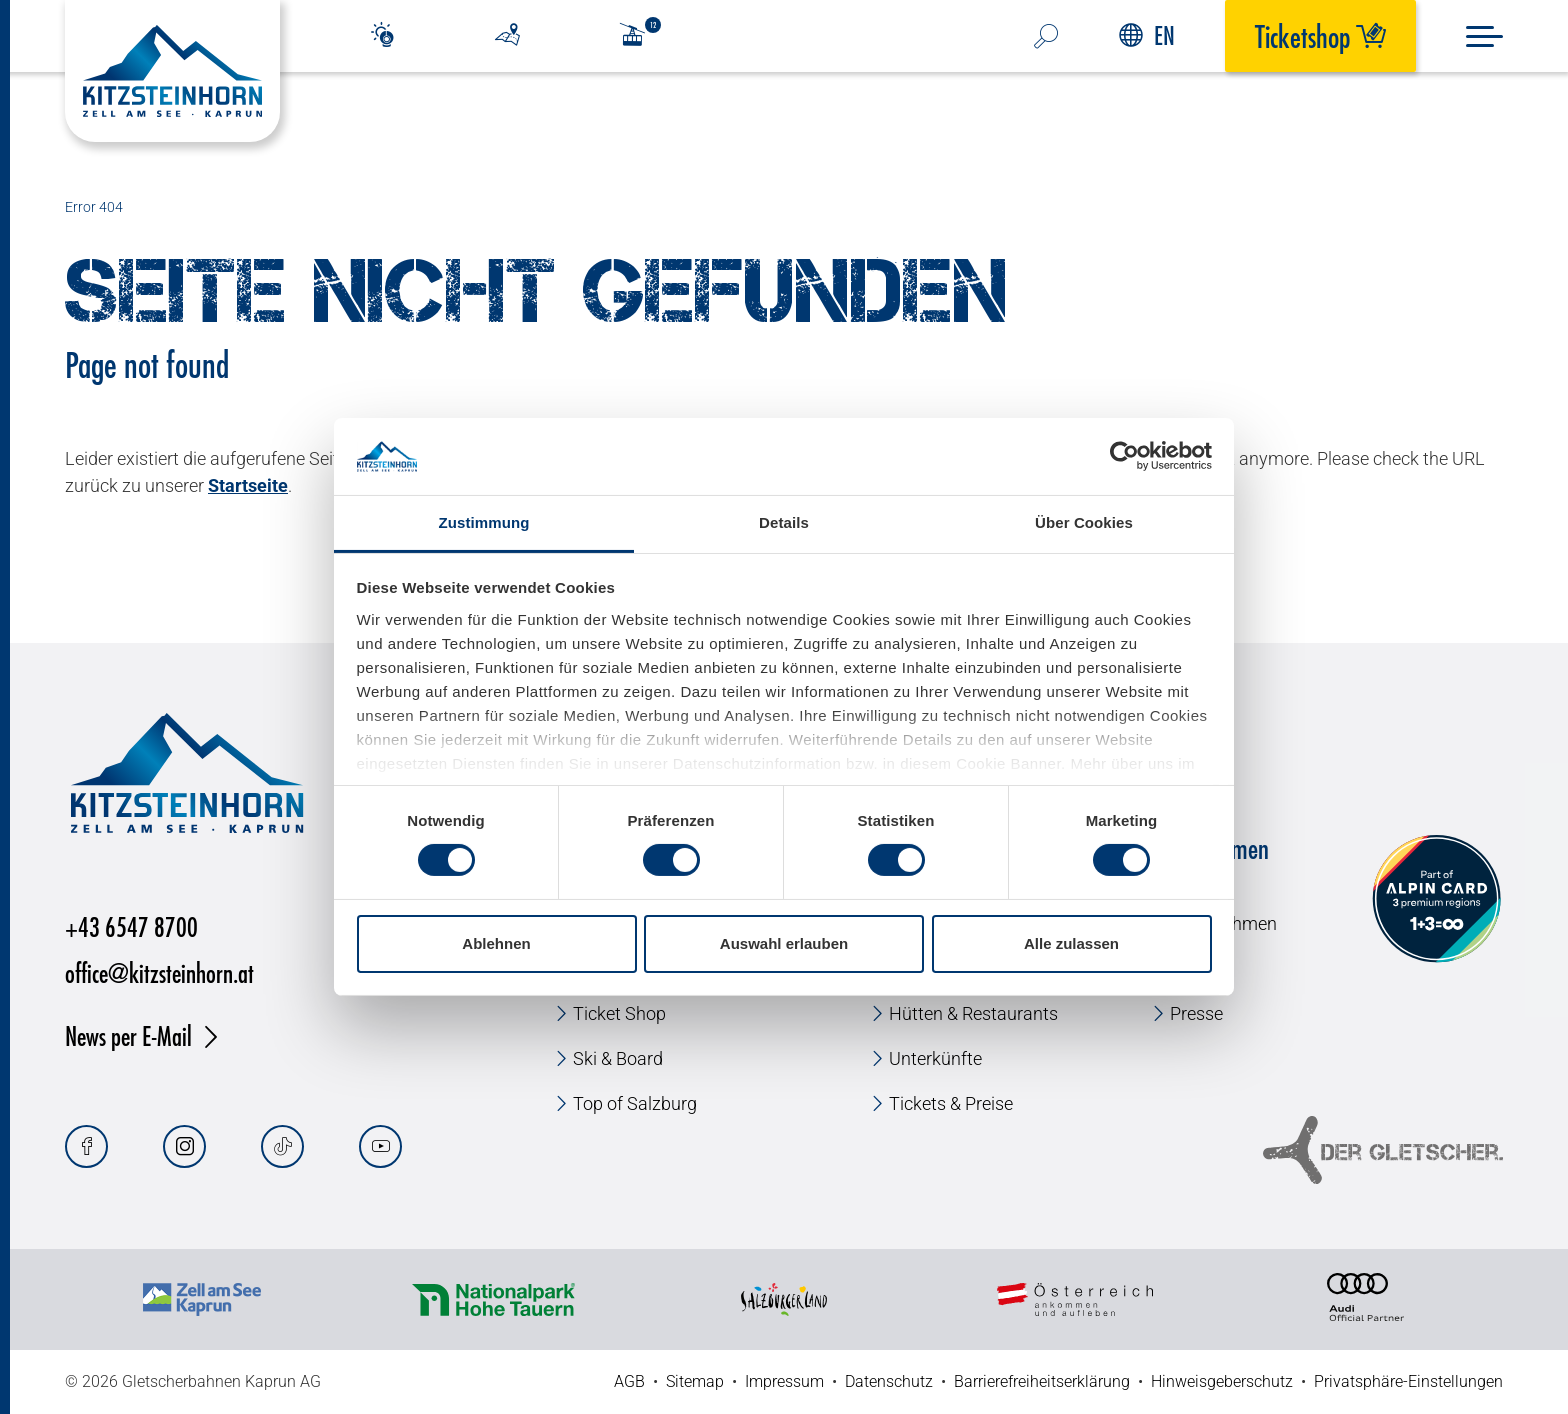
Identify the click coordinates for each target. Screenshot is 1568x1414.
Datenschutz (889, 1381)
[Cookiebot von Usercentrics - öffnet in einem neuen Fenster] (1124, 456)
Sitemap (695, 1381)
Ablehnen (496, 943)
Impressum (784, 1381)
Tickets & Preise (951, 1103)
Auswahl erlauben (784, 943)
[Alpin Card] (1436, 899)
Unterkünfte (935, 1058)
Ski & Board (618, 1058)
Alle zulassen (1071, 943)
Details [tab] (784, 522)
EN (1147, 35)
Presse (1196, 1013)
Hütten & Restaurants (973, 1013)
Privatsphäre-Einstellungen (1408, 1381)
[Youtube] (380, 1146)
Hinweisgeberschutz (1222, 1381)
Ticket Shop (619, 1013)
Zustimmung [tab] (484, 522)
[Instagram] (184, 1146)
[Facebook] (86, 1146)
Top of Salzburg (635, 1103)
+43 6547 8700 (131, 926)
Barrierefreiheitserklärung (1042, 1381)
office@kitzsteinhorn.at (159, 972)
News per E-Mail (128, 1035)
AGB (629, 1381)
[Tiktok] (282, 1146)
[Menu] (1484, 36)
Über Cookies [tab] (1084, 522)
